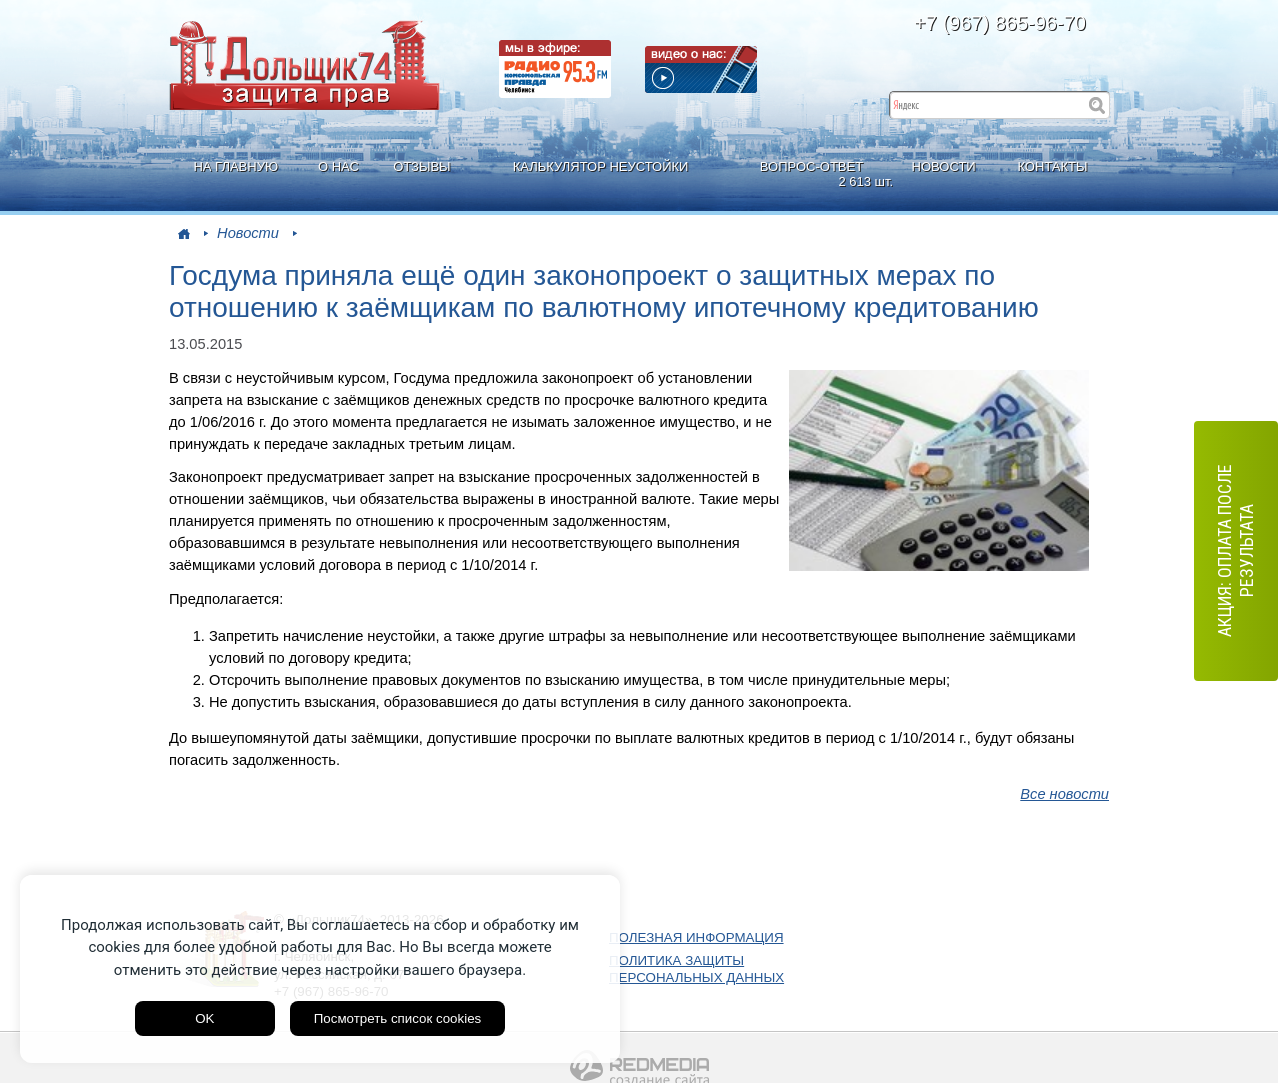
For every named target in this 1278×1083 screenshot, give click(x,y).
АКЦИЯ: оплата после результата (1235, 551)
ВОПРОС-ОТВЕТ (814, 174)
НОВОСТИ (944, 166)
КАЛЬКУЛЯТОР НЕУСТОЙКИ (601, 166)
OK (204, 1018)
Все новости (1064, 794)
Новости (248, 233)
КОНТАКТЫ (1052, 166)
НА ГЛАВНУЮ (235, 166)
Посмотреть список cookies (397, 1018)
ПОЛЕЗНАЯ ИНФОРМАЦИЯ (696, 937)
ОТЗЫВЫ (421, 166)
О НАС (338, 166)
